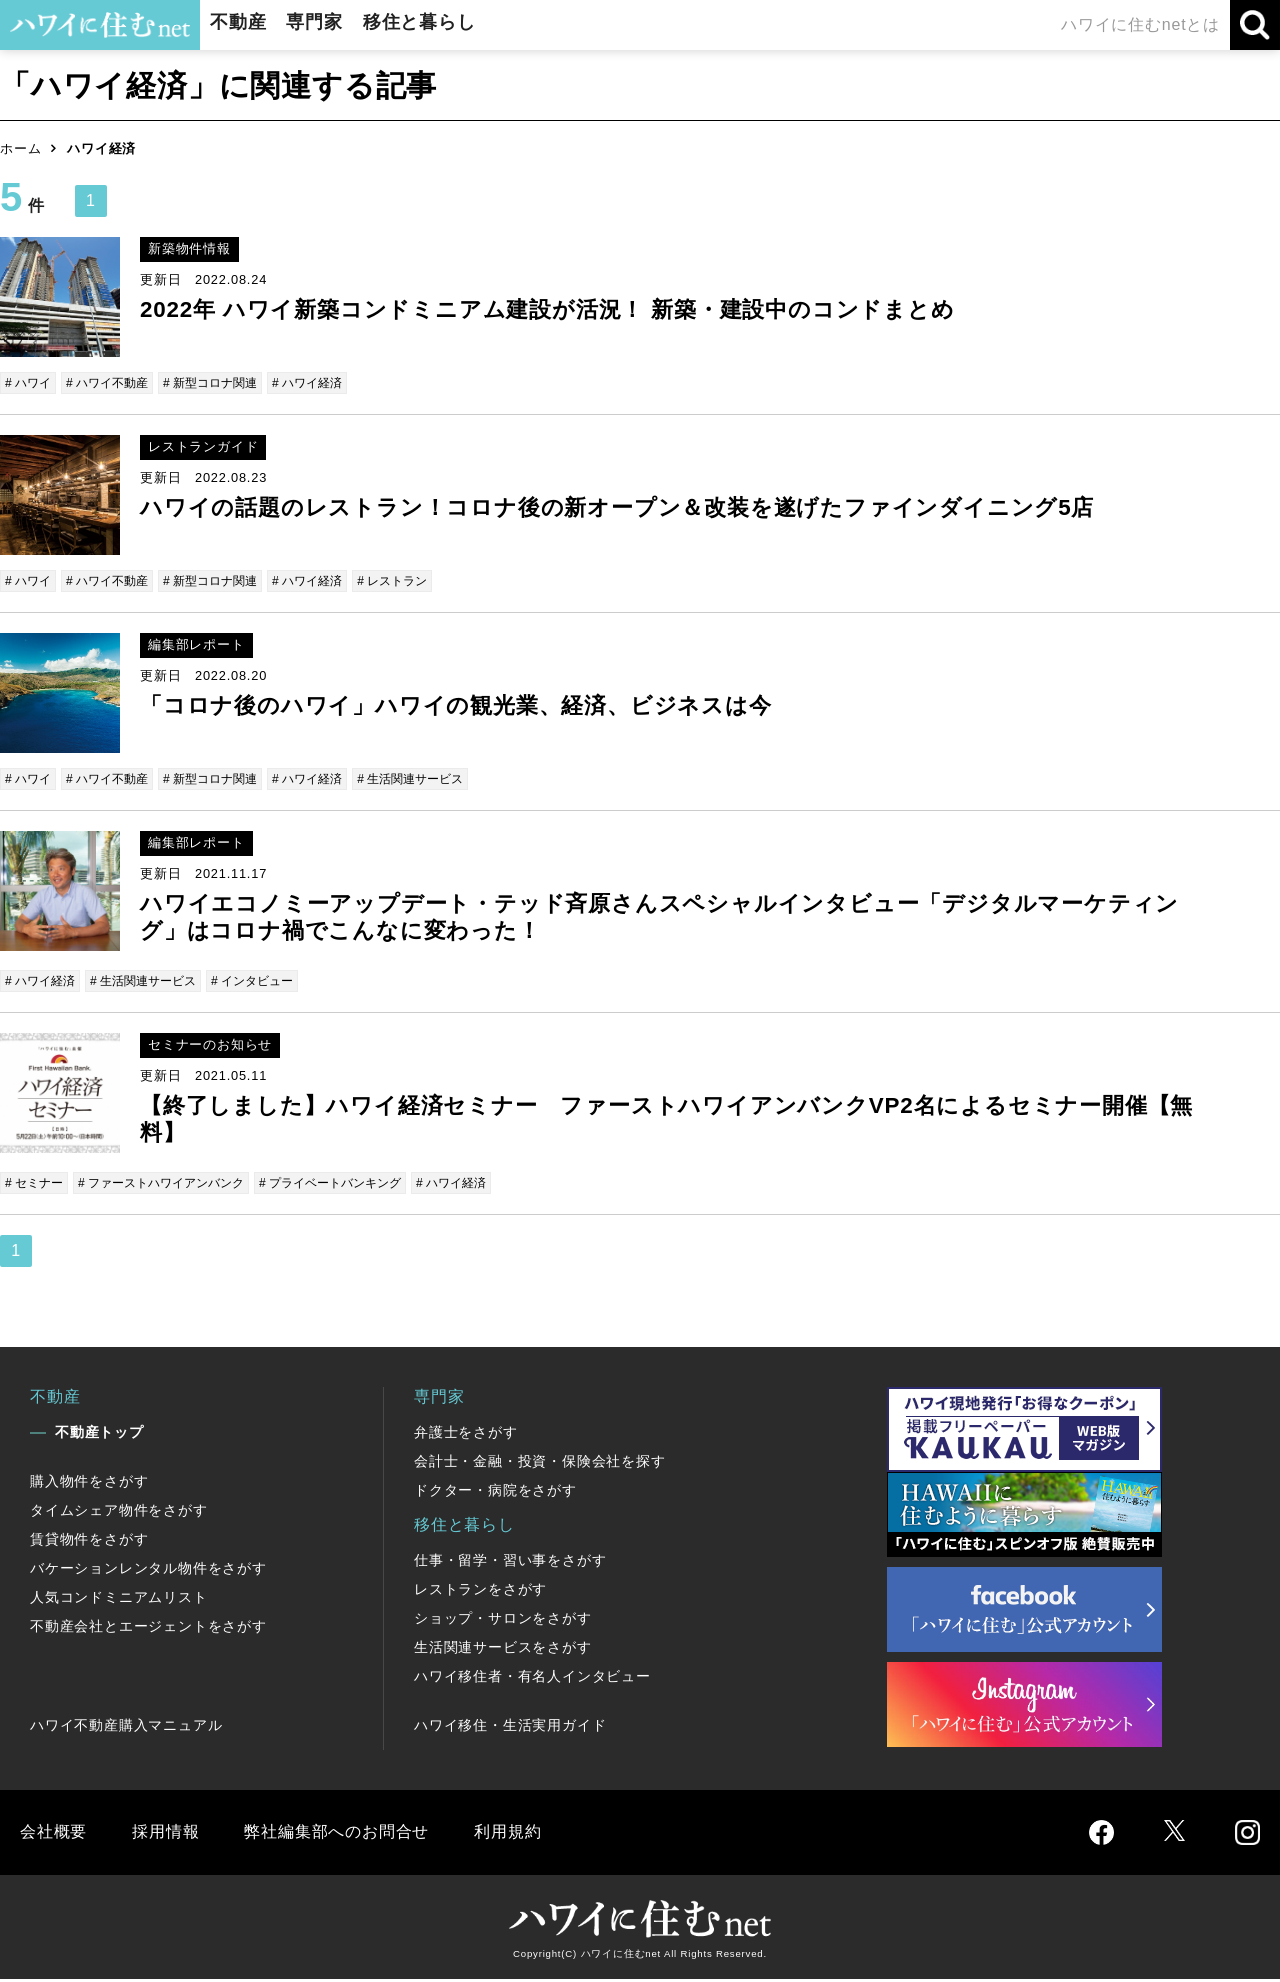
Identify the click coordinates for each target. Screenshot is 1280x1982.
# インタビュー (269, 982)
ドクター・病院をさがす (495, 1493)
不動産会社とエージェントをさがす (148, 1629)
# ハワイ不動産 (114, 382)
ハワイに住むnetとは (1140, 24)
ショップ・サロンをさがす (503, 1621)
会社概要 (53, 1834)
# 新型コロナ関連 (224, 382)
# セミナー (36, 1185)
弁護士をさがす (466, 1435)
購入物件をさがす (89, 1484)
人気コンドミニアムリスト (119, 1600)
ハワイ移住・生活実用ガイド (510, 1728)
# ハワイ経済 (328, 382)
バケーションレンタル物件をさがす (148, 1571)
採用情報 (165, 1834)
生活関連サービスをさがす (503, 1650)
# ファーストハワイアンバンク (173, 1185)
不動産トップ (99, 1435)
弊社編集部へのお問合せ (336, 1834)
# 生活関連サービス (438, 780)
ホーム (20, 148)
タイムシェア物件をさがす (119, 1513)
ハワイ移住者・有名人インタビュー (532, 1679)
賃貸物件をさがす (89, 1542)
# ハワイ (30, 382)
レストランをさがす (480, 1592)
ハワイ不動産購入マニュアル (126, 1728)
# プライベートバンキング (354, 1185)
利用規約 (507, 1834)
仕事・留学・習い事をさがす (510, 1563)
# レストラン (419, 581)
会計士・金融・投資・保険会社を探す (540, 1464)
